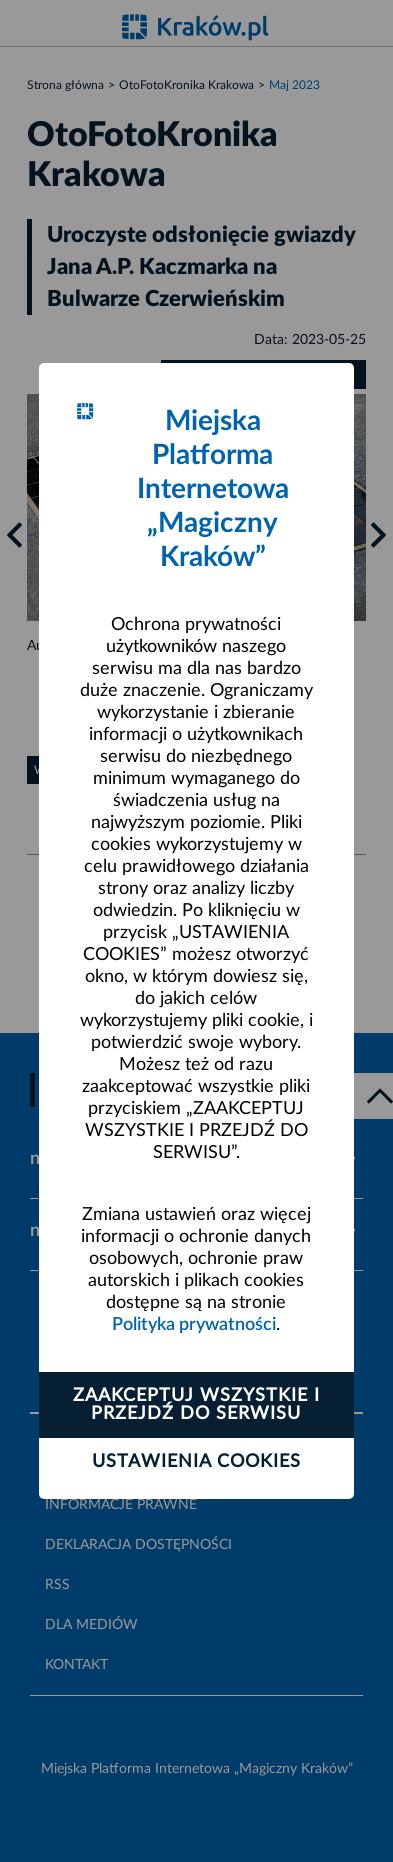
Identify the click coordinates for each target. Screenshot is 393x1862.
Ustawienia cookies (196, 1462)
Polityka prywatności (194, 1325)
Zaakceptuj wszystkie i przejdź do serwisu (196, 1405)
